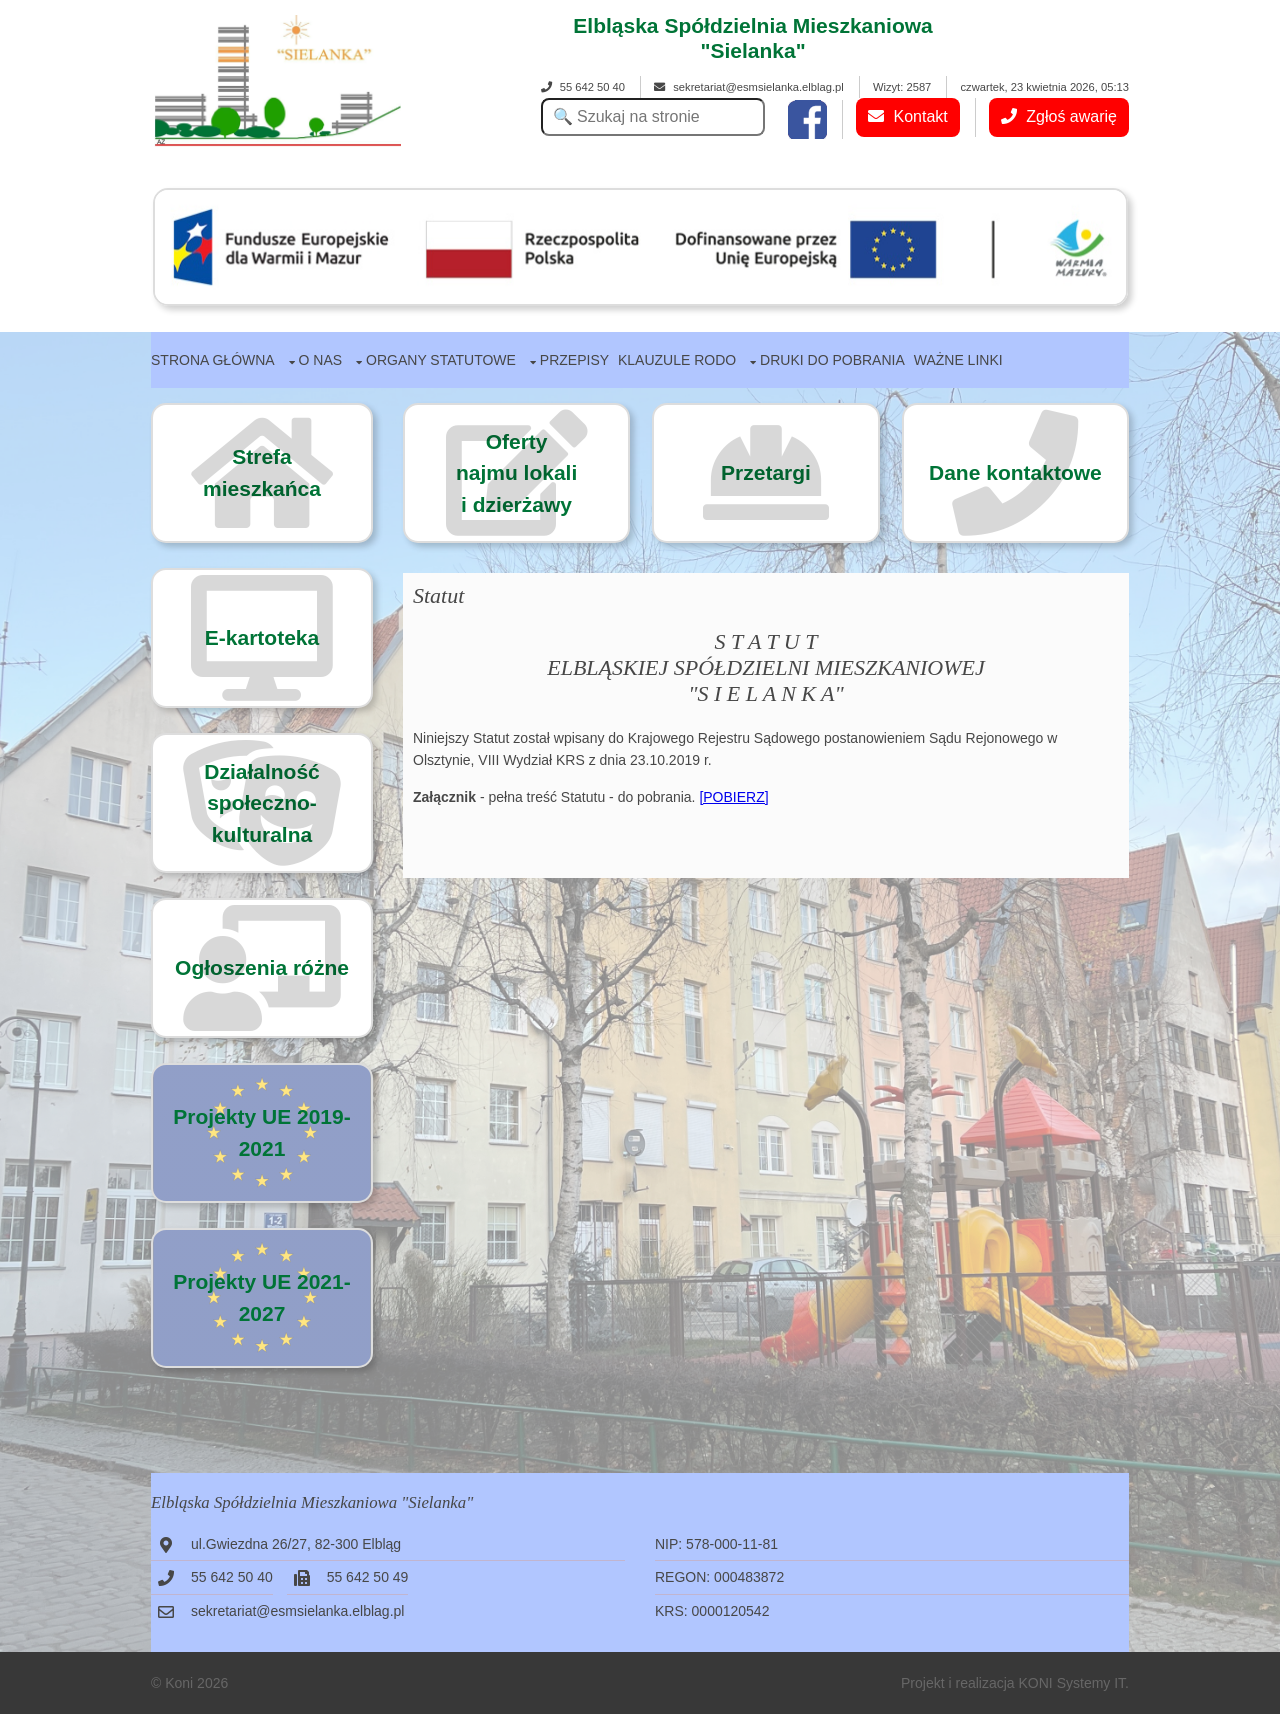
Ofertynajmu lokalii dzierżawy (516, 473)
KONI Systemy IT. (1074, 1683)
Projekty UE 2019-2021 (261, 1132)
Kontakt (908, 116)
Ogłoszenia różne (262, 967)
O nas (321, 360)
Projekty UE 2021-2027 (261, 1297)
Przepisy (574, 360)
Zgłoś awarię (1059, 116)
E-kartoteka (262, 637)
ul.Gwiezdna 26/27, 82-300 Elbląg (296, 1544)
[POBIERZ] (733, 797)
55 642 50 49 (368, 1577)
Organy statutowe (441, 360)
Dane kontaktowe (1015, 472)
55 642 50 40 (583, 87)
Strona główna (213, 360)
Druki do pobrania (832, 360)
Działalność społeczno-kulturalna (262, 803)
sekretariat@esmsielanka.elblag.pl (749, 87)
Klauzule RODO (677, 360)
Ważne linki (958, 360)
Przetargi (766, 472)
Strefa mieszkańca (262, 472)
